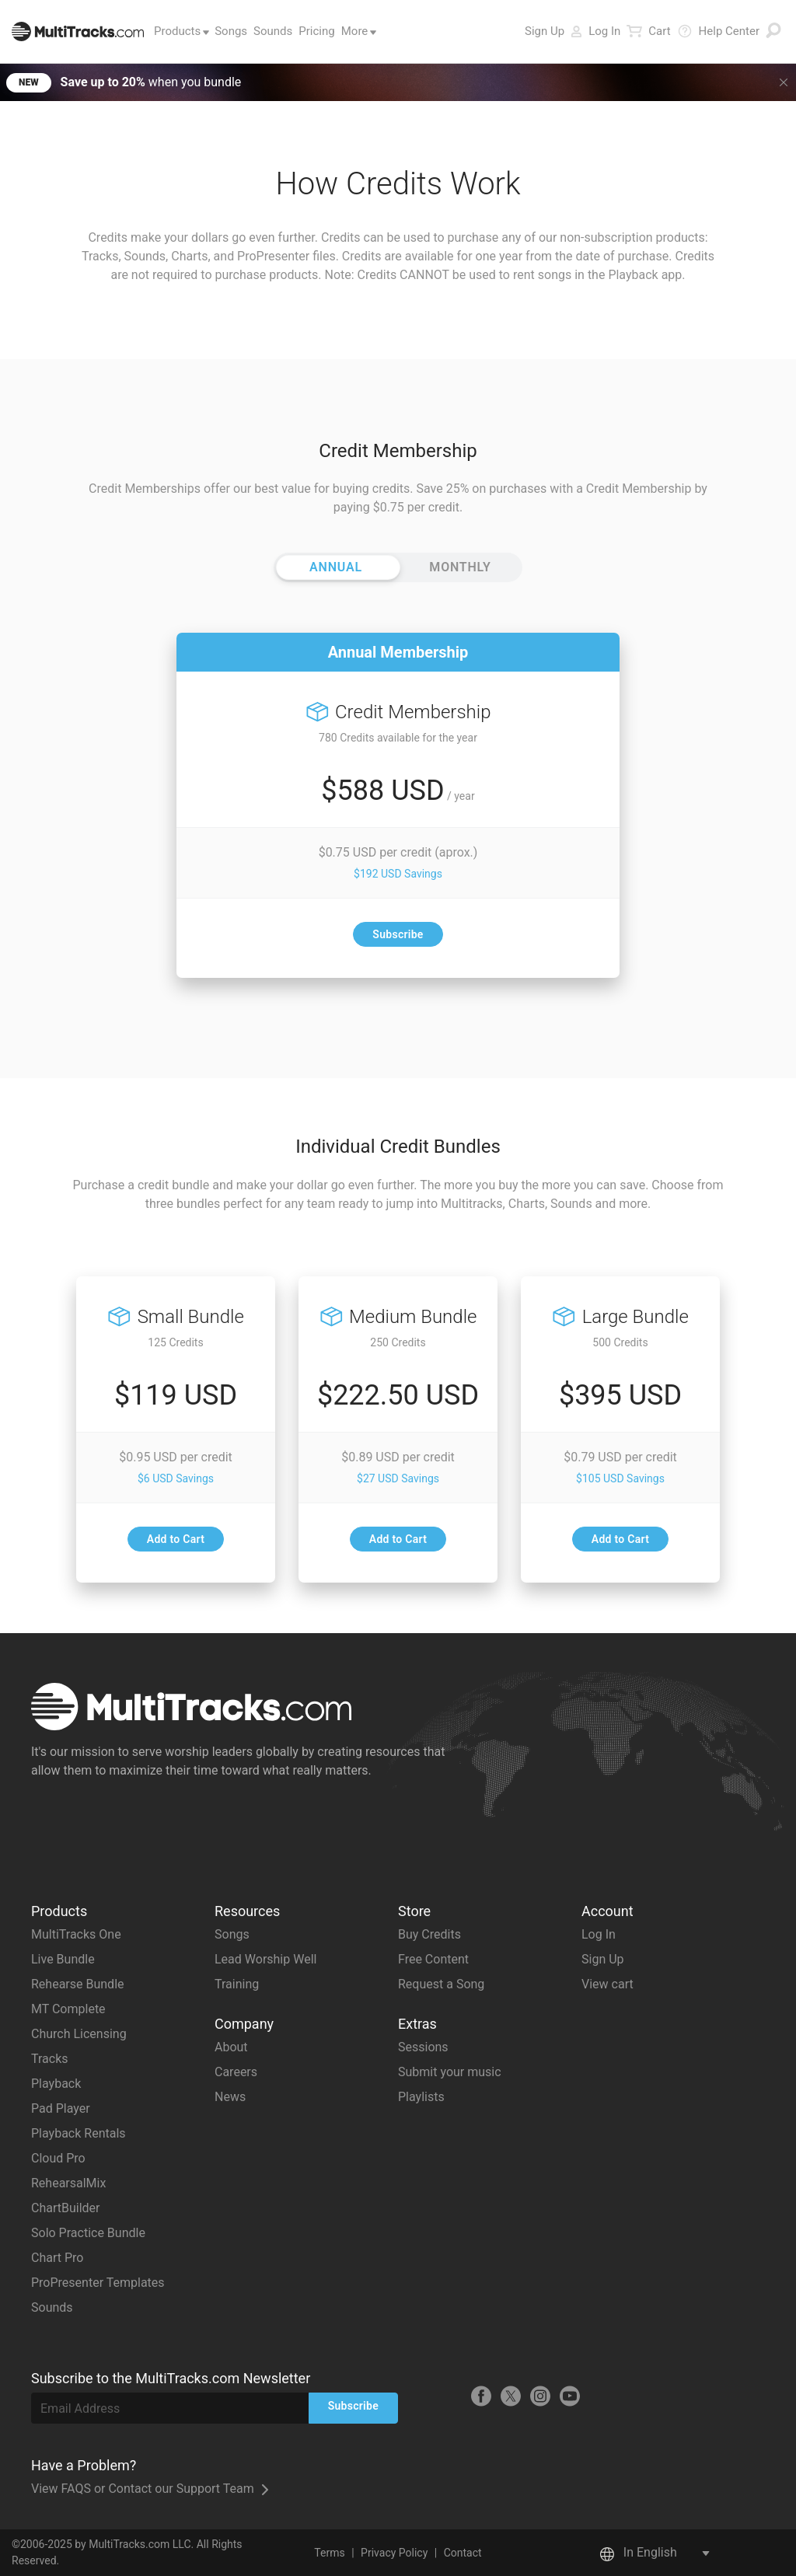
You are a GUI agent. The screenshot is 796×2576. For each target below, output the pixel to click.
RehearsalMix (68, 2183)
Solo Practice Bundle (88, 2232)
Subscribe (397, 934)
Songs (231, 31)
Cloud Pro (58, 2158)
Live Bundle (63, 1959)
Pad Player (60, 2108)
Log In (595, 31)
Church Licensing (79, 2033)
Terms (329, 2552)
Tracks (49, 2058)
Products (179, 31)
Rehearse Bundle (77, 1984)
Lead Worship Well (265, 1959)
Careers (236, 2072)
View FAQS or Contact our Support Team (150, 2488)
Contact (463, 2552)
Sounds (272, 31)
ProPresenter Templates (98, 2282)
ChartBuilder (65, 2208)
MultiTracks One (76, 1934)
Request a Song (441, 1984)
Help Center (718, 31)
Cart (648, 31)
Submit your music (449, 2072)
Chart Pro (57, 2257)
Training (237, 1984)
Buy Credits (429, 1934)
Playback (56, 2083)
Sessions (423, 2047)
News (230, 2096)
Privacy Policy (394, 2552)
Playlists (421, 2096)
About (231, 2047)
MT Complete (68, 2009)
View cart (607, 1984)
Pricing (316, 31)
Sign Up (544, 31)
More (356, 31)
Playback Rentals (78, 2133)
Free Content (433, 1959)
